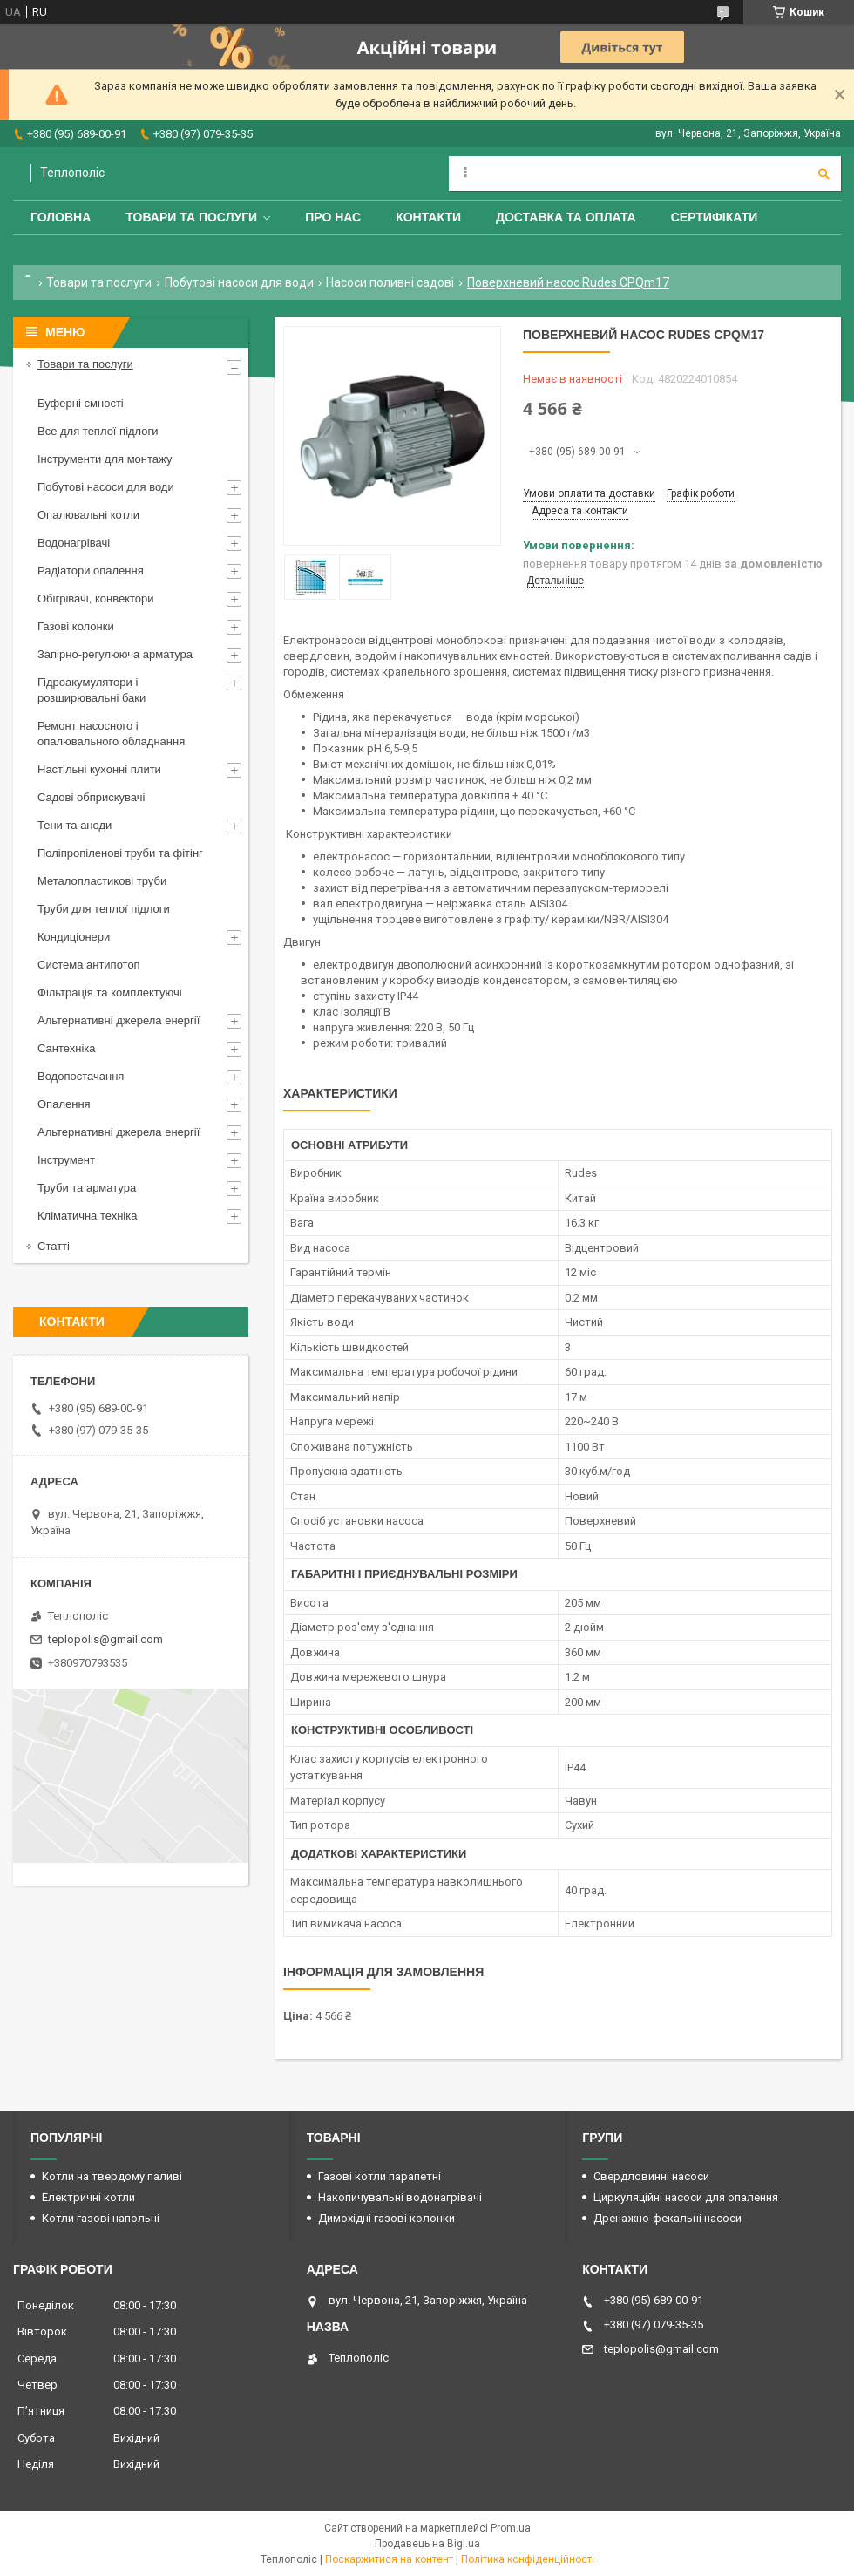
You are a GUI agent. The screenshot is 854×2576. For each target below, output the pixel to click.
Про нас (333, 217)
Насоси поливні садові (390, 282)
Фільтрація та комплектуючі (109, 992)
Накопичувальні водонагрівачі (400, 2197)
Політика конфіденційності (527, 2559)
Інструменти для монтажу (104, 459)
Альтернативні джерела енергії (118, 1020)
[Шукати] (823, 173)
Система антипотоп (88, 964)
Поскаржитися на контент (389, 2559)
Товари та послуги (191, 217)
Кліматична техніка (87, 1215)
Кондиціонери (73, 936)
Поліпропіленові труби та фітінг (120, 853)
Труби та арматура (86, 1187)
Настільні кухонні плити (99, 769)
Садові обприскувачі (91, 797)
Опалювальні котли (88, 514)
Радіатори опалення (90, 570)
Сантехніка (66, 1048)
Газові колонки (75, 626)
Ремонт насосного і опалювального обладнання (111, 733)
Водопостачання (80, 1076)
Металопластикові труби (101, 880)
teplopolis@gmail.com (105, 1639)
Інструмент (66, 1159)
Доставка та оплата (566, 217)
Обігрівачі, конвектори (95, 598)
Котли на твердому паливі (112, 2176)
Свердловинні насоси (651, 2176)
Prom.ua (511, 2528)
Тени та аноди (74, 825)
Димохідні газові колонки (386, 2218)
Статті (53, 1246)
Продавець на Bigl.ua (427, 2544)
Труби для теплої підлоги (103, 908)
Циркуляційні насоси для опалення (685, 2197)
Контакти (428, 217)
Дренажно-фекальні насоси (667, 2218)
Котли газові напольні (100, 2218)
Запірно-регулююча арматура (115, 654)
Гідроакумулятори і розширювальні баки (91, 690)
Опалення (64, 1104)
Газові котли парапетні (379, 2176)
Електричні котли (88, 2197)
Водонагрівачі (73, 542)
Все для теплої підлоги (98, 431)
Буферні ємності (80, 403)
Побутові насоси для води (239, 282)
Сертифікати (714, 217)
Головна (60, 217)
